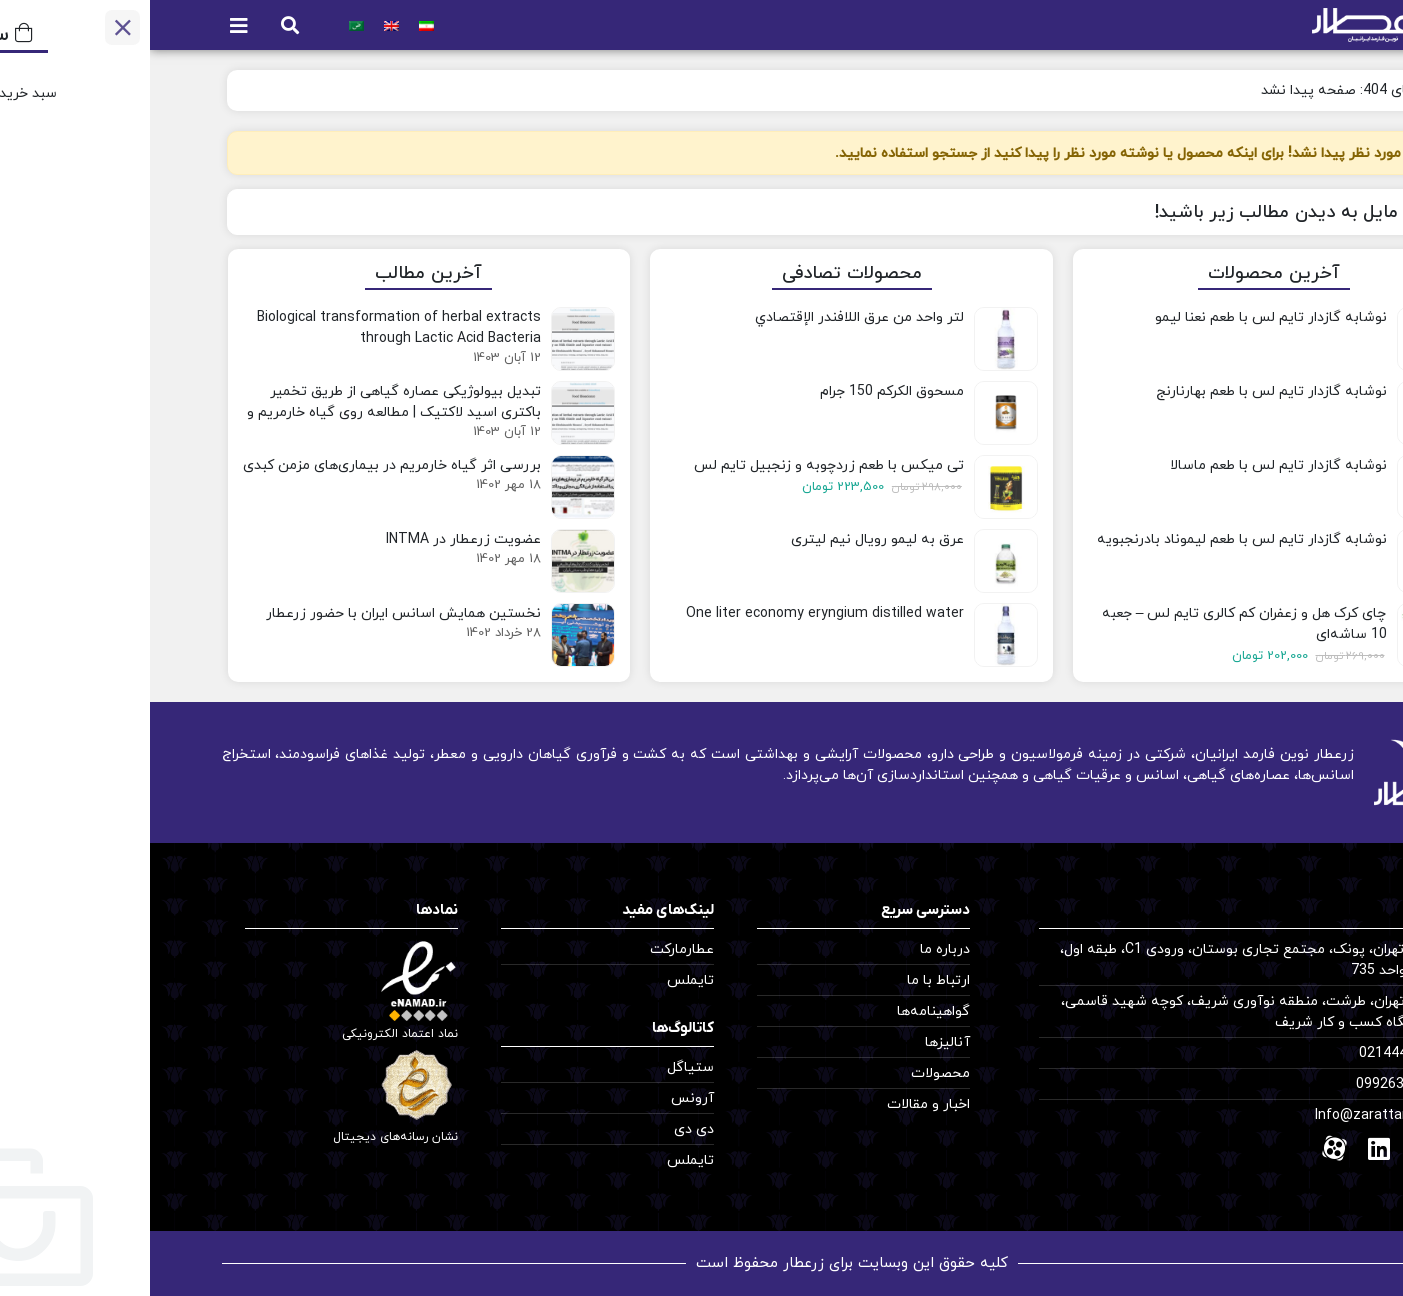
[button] (140, 25)
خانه (1303, 90)
